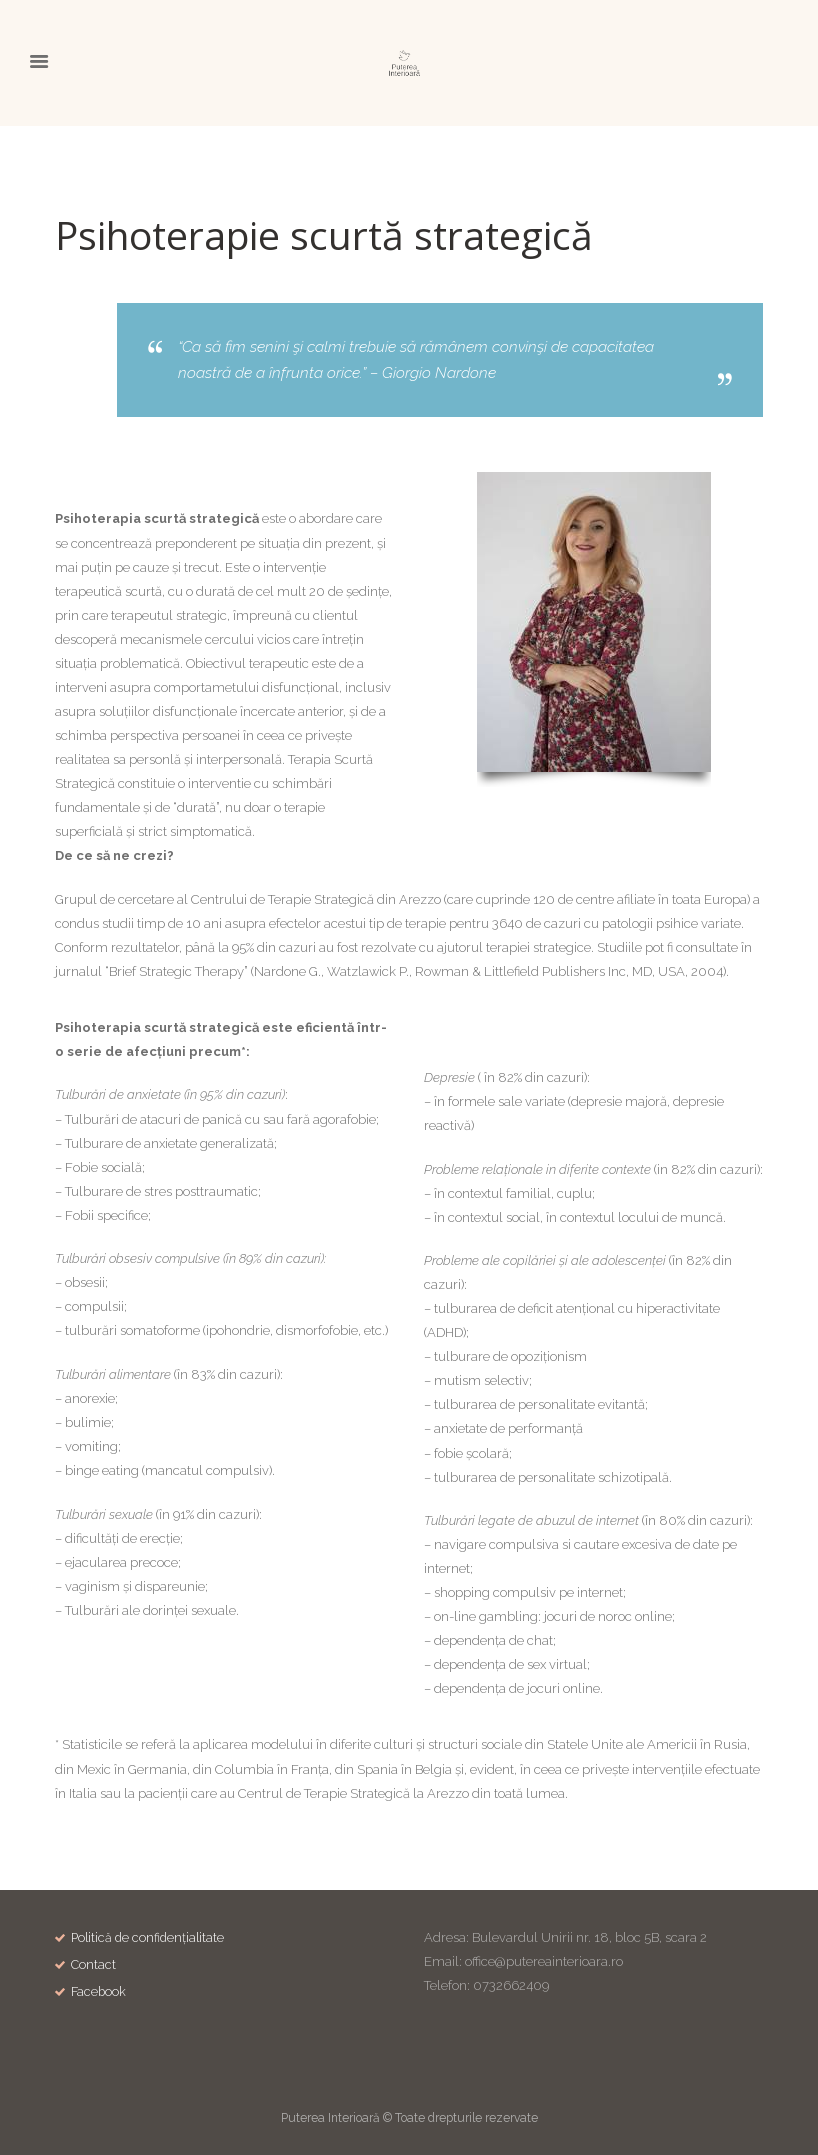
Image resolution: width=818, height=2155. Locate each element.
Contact (94, 1965)
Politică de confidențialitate (150, 1937)
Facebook (99, 1992)
